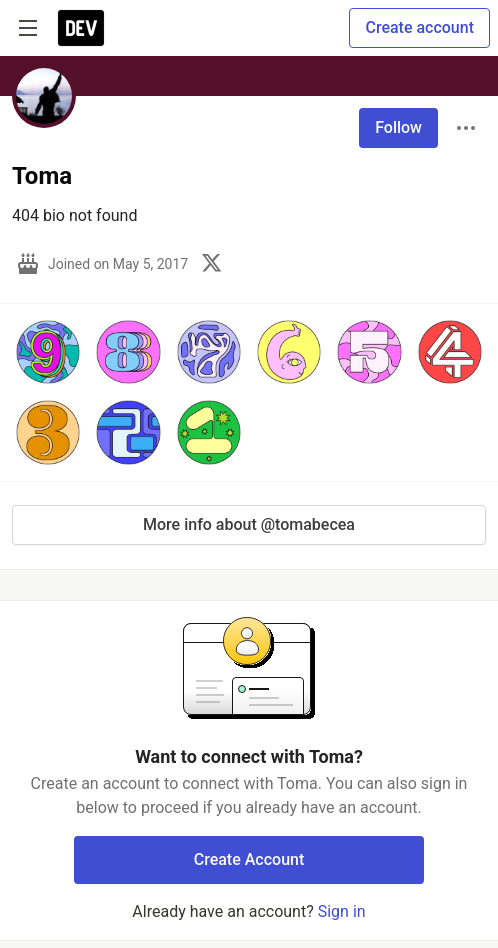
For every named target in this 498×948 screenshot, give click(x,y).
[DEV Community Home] (81, 28)
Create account (419, 27)
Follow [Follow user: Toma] (398, 127)
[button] (48, 352)
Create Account (249, 859)
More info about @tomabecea (249, 524)
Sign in (342, 911)
